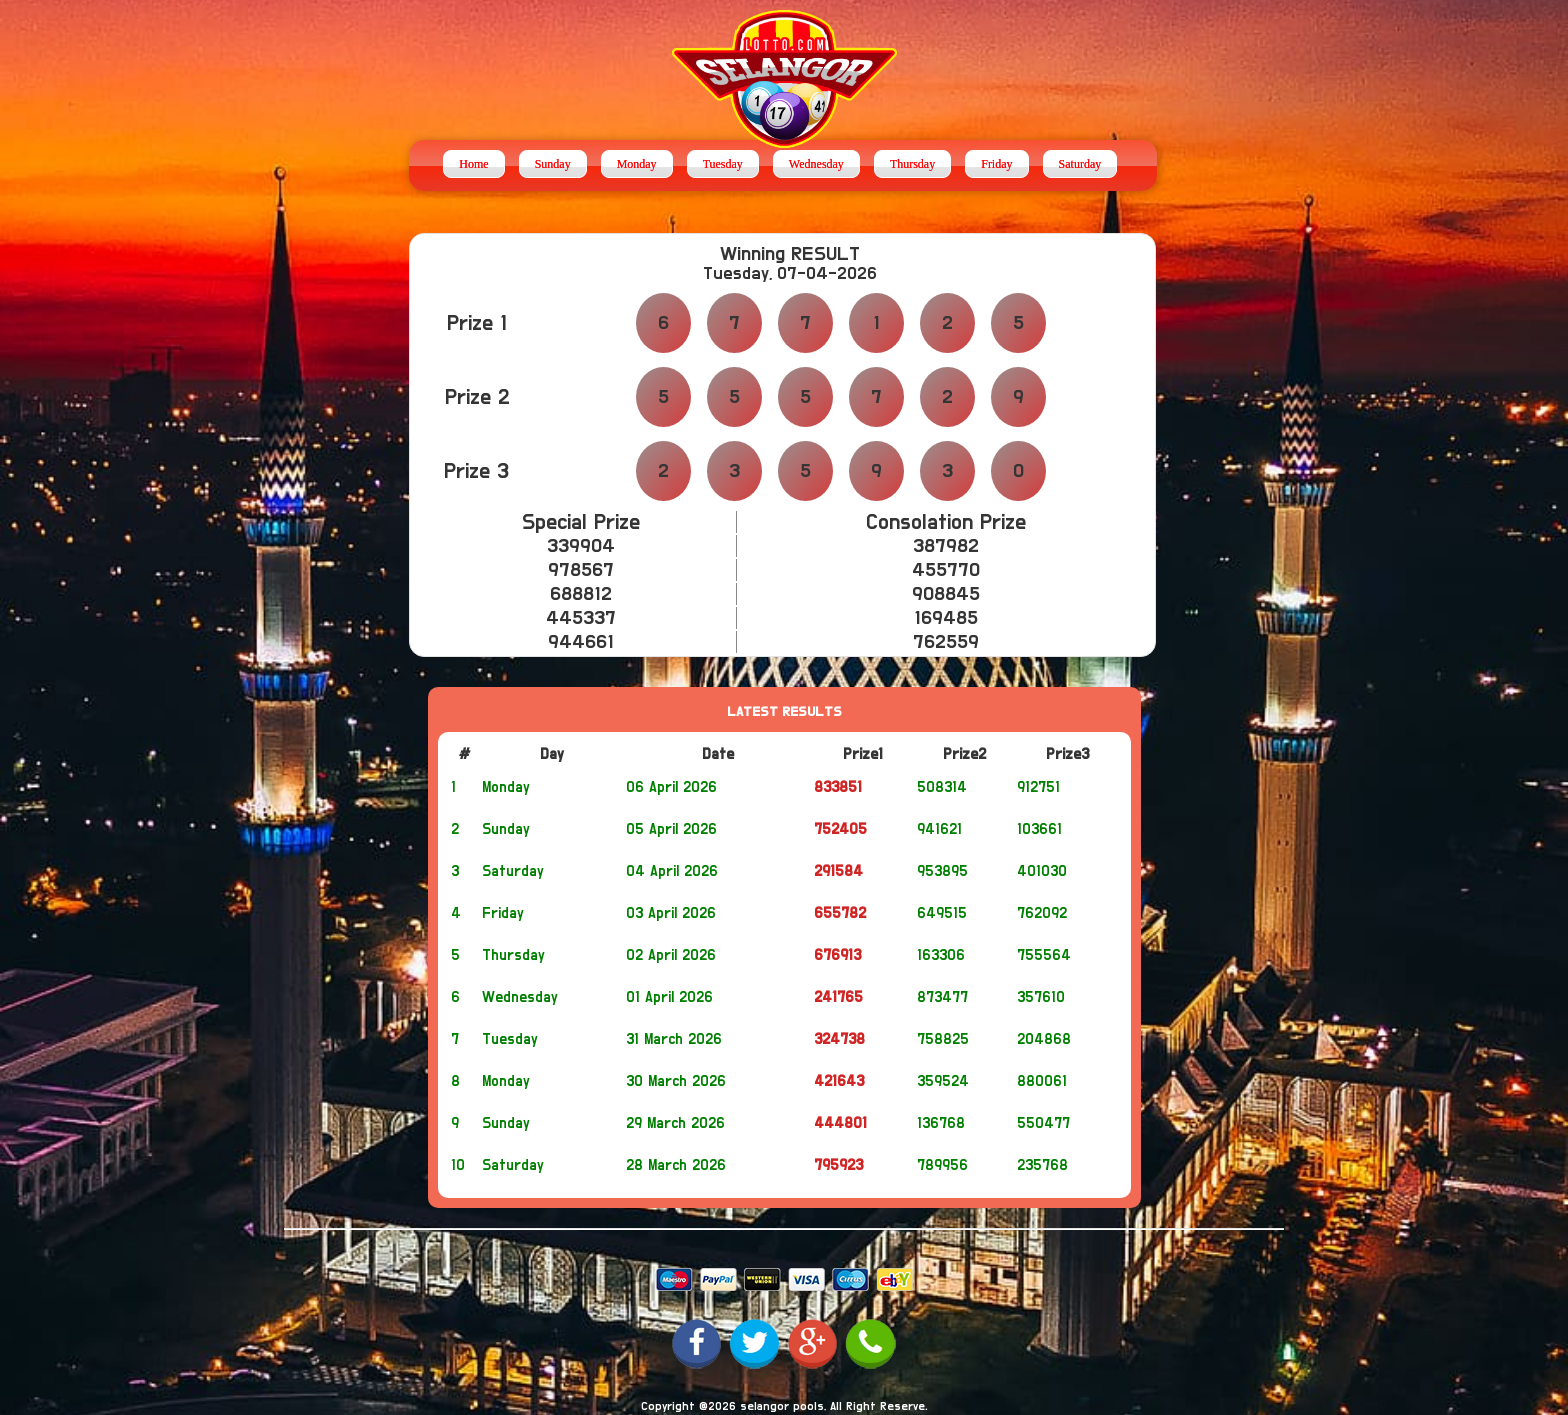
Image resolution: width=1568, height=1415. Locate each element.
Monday (637, 164)
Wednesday (816, 164)
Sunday (553, 164)
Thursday (912, 164)
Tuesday (723, 164)
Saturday (1080, 164)
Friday (996, 164)
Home (473, 164)
